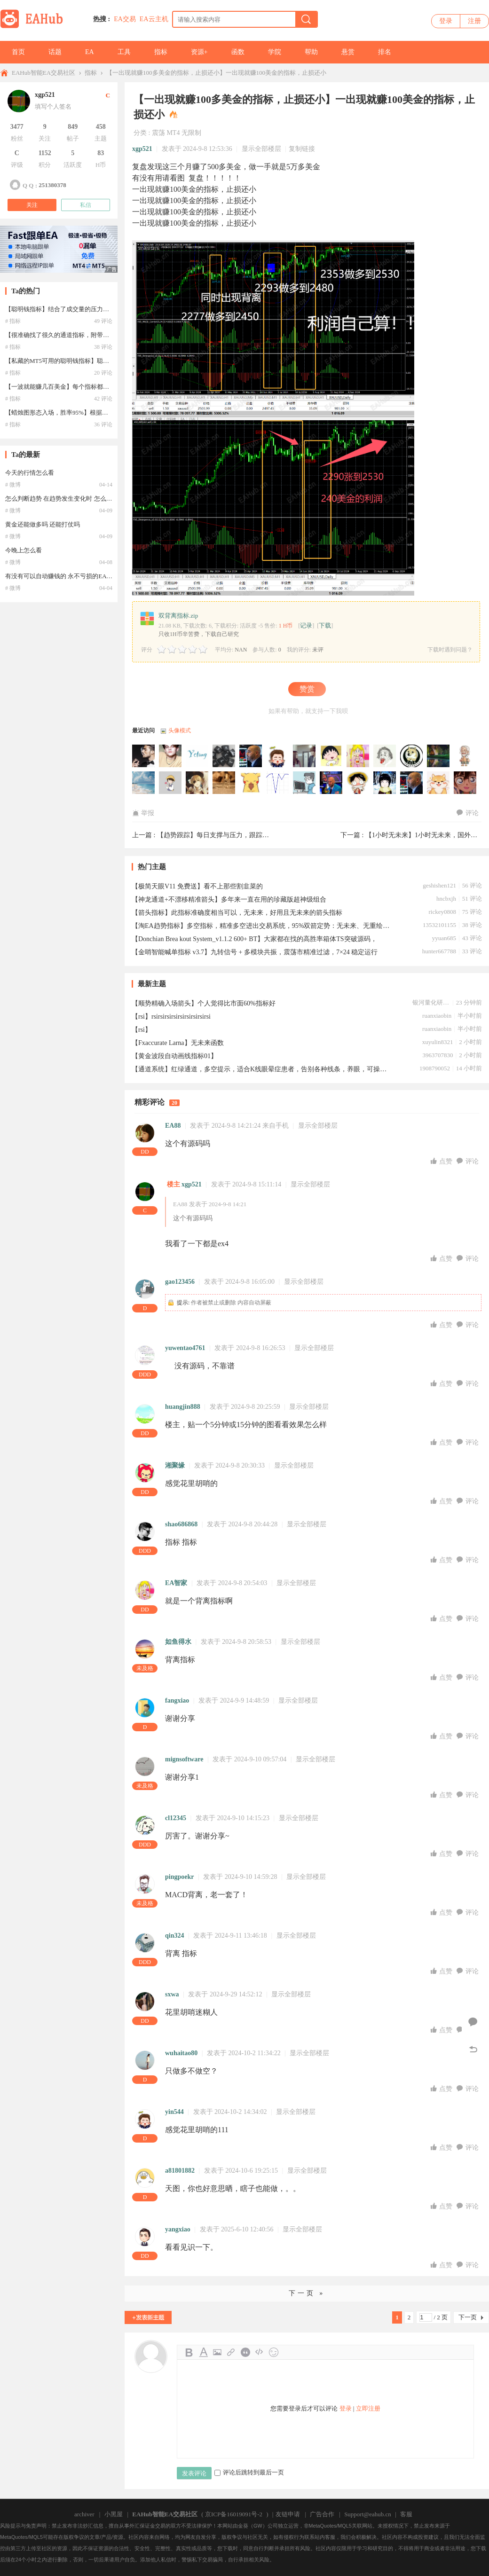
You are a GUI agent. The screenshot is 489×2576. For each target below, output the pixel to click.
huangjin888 (182, 1406)
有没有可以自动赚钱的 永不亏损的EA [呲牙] (64, 576)
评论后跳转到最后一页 (249, 2472)
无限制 (191, 132)
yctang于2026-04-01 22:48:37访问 (197, 756)
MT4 (173, 132)
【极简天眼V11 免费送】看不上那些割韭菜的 (197, 886)
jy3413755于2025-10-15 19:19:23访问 (144, 783)
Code (259, 2352)
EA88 (173, 1125)
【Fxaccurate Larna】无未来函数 (178, 1042)
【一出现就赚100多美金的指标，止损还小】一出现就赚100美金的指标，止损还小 (216, 72)
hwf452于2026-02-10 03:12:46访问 (278, 756)
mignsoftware (184, 1759)
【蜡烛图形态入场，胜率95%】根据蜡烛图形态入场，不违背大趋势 (96, 412)
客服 (406, 2514)
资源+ (199, 51)
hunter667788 (439, 951)
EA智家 (176, 1582)
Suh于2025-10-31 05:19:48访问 (465, 756)
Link (231, 2352)
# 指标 (13, 321)
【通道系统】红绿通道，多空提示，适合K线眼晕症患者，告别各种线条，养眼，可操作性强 (261, 1069)
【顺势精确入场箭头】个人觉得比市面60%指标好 (204, 1003)
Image (217, 2352)
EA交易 (125, 19)
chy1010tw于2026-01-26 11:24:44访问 (358, 756)
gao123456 (180, 1281)
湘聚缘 (175, 1465)
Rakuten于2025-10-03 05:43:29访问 (224, 783)
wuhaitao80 (181, 2053)
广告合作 (322, 2514)
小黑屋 (113, 2514)
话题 (55, 51)
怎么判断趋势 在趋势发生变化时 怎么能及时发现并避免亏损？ (89, 498)
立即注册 (368, 2408)
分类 (140, 132)
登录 (445, 20)
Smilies (273, 2352)
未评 (317, 649)
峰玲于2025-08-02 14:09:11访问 (465, 783)
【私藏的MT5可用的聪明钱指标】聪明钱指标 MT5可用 (79, 360)
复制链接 (302, 148)
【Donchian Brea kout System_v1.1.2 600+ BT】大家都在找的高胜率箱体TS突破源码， (254, 938)
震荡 (158, 132)
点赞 (442, 1161)
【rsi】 (141, 1029)
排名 (384, 51)
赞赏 (307, 689)
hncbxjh (446, 898)
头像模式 (179, 730)
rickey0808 (442, 911)
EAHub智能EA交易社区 (43, 72)
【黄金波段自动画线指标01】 (174, 1056)
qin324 (174, 1935)
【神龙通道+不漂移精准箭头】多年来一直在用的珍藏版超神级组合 (229, 899)
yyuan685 (444, 938)
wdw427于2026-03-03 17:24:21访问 (224, 756)
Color (203, 2352)
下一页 (467, 2317)
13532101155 (439, 924)
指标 (160, 51)
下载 (325, 625)
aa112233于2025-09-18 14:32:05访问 (278, 783)
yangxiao (177, 2229)
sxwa (172, 1994)
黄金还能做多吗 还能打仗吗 (42, 524)
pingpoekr (179, 1876)
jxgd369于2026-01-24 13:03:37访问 (385, 756)
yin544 (174, 2111)
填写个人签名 (53, 106)
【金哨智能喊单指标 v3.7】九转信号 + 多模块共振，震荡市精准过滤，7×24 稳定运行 (255, 952)
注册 (474, 20)
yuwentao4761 (185, 1347)
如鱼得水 (178, 1641)
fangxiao (177, 1700)
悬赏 (348, 51)
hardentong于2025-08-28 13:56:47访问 (331, 783)
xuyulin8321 (437, 1041)
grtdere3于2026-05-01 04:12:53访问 (170, 756)
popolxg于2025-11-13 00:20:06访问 (438, 756)
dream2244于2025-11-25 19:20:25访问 (412, 756)
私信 (85, 205)
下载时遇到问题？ (450, 649)
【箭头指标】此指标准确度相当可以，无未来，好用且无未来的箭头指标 (237, 912)
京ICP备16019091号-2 (233, 2514)
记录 (306, 625)
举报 (143, 813)
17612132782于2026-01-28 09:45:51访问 (331, 756)
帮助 (311, 51)
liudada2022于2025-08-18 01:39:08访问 (358, 783)
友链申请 (288, 2514)
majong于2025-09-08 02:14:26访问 (304, 783)
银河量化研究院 (431, 1002)
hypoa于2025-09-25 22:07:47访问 (251, 783)
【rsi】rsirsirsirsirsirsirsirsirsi (171, 1016)
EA (89, 51)
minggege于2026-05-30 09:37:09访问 (144, 756)
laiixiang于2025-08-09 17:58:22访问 (412, 783)
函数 (237, 51)
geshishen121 (439, 885)
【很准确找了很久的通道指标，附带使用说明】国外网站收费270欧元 (98, 334)
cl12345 (175, 1818)
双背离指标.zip (178, 615)
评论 (468, 813)
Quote (245, 2352)
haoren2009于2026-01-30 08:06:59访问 (304, 756)
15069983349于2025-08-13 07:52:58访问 (385, 783)
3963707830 (437, 1055)
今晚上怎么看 (23, 550)
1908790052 (434, 1068)
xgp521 (142, 148)
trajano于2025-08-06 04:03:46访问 (438, 783)
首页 (18, 51)
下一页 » (307, 2293)
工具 (124, 51)
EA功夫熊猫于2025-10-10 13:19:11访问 (197, 783)
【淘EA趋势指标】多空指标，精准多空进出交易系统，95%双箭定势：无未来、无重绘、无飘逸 (261, 925)
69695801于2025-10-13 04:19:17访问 (170, 783)
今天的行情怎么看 (29, 472)
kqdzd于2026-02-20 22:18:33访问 (251, 756)
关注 (32, 205)
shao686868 (181, 1524)
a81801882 (180, 2170)
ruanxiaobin (436, 1015)
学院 (274, 51)
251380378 (52, 184)
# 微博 (13, 484)
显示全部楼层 (261, 148)
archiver (84, 2514)
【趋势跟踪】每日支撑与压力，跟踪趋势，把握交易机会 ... (242, 835)
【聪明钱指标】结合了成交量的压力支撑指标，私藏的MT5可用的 (93, 309)
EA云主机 (154, 19)
